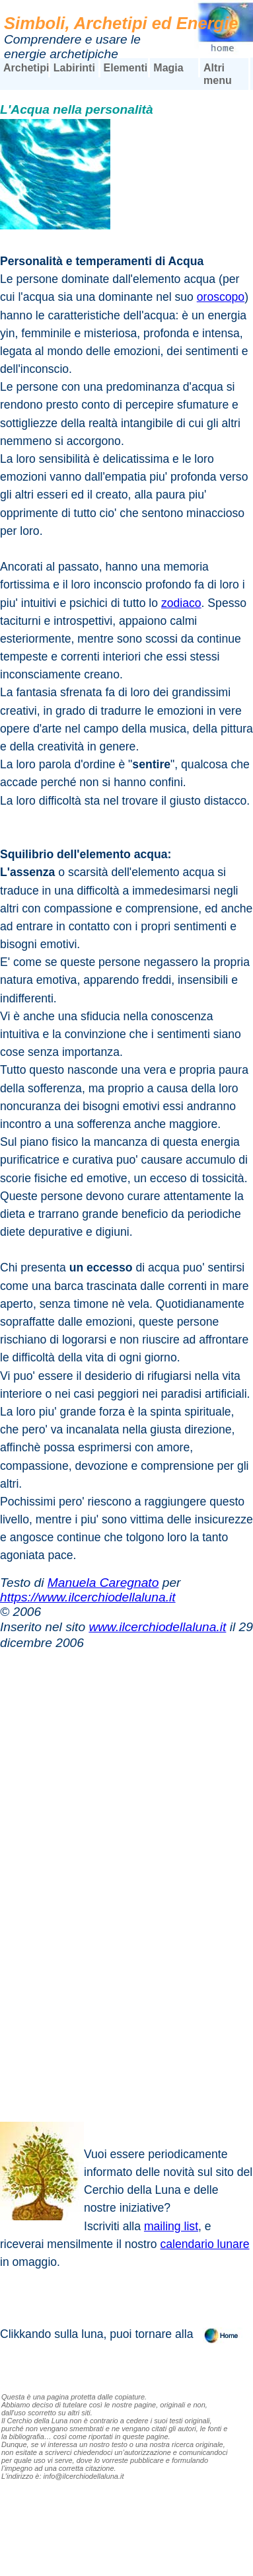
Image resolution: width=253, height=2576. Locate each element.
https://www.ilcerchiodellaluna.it (88, 1597)
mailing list (171, 2226)
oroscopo (220, 296)
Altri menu (217, 74)
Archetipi (25, 67)
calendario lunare (205, 2244)
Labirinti (74, 67)
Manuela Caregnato (103, 1583)
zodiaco (181, 603)
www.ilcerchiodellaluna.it (157, 1627)
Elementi (126, 67)
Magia (168, 67)
